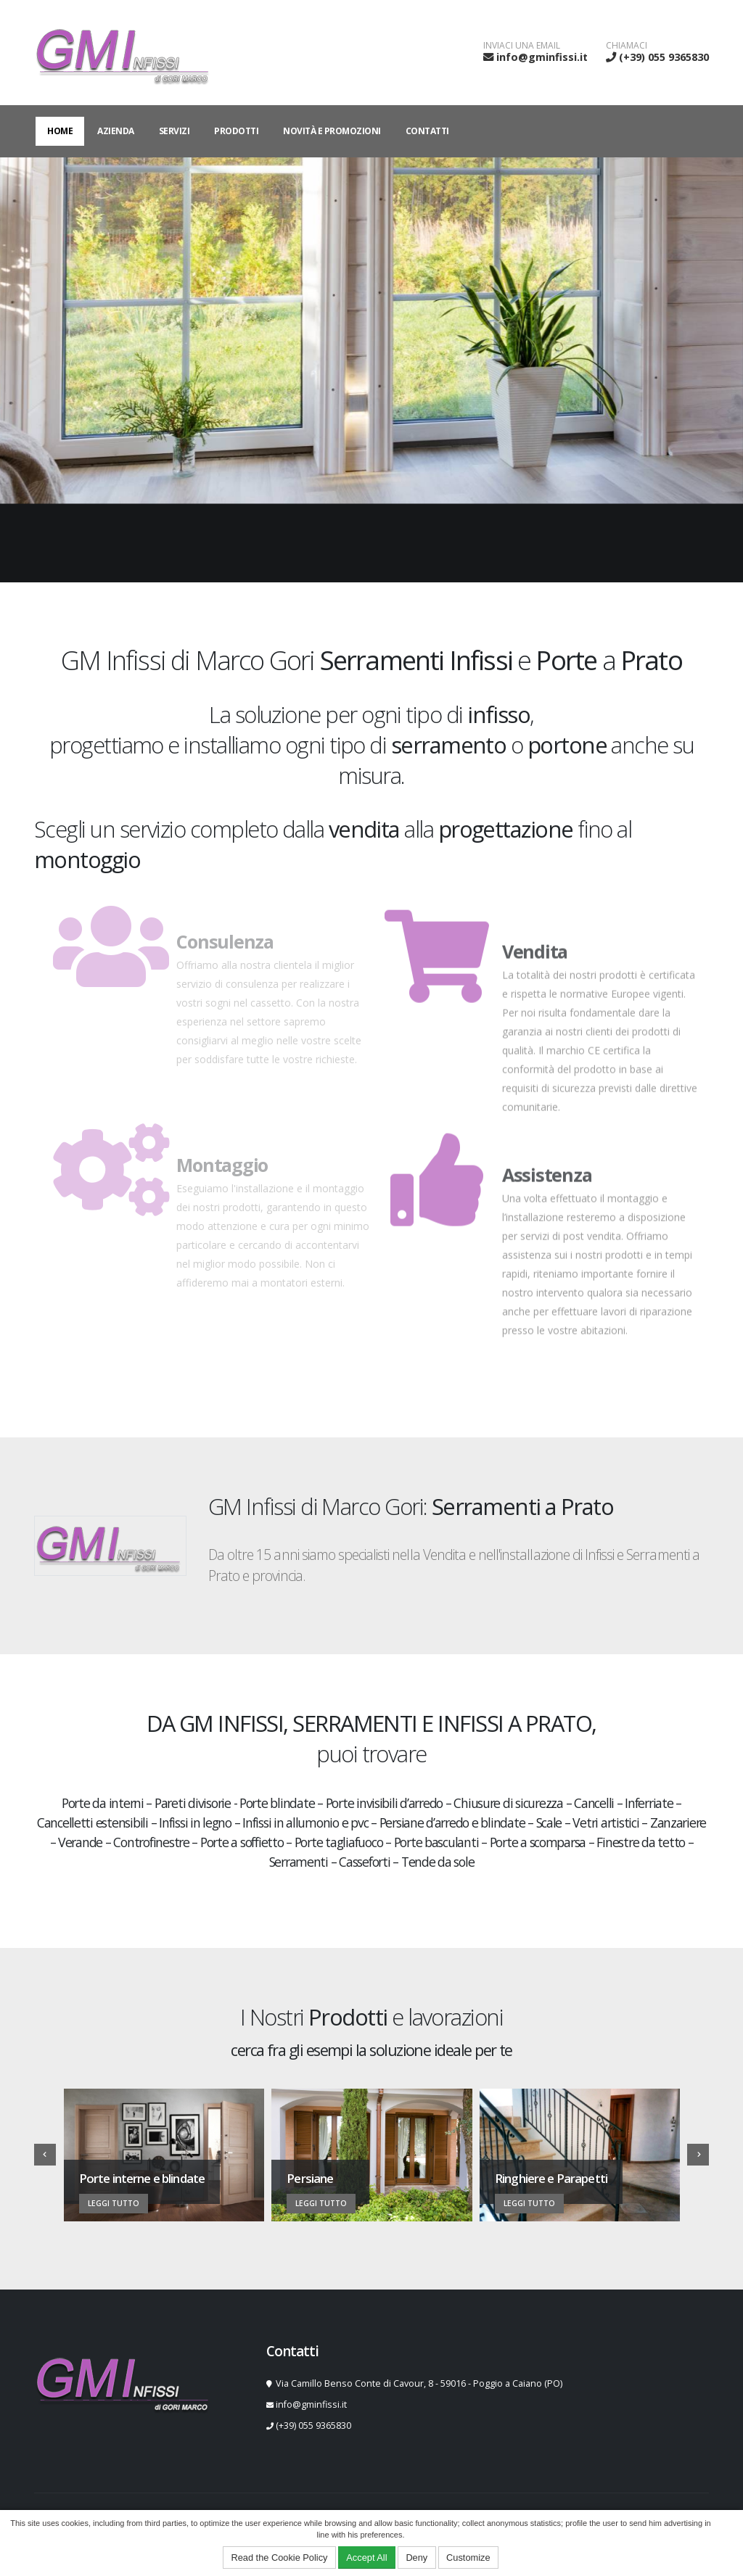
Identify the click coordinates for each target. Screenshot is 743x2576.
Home (60, 131)
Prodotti (236, 131)
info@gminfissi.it (542, 57)
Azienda (115, 131)
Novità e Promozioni (332, 131)
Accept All (366, 2557)
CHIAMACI (626, 46)
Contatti (427, 131)
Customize (468, 2557)
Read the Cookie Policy (279, 2557)
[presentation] (45, 2155)
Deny (416, 2557)
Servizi (174, 131)
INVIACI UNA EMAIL (521, 46)
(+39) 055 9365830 (664, 57)
